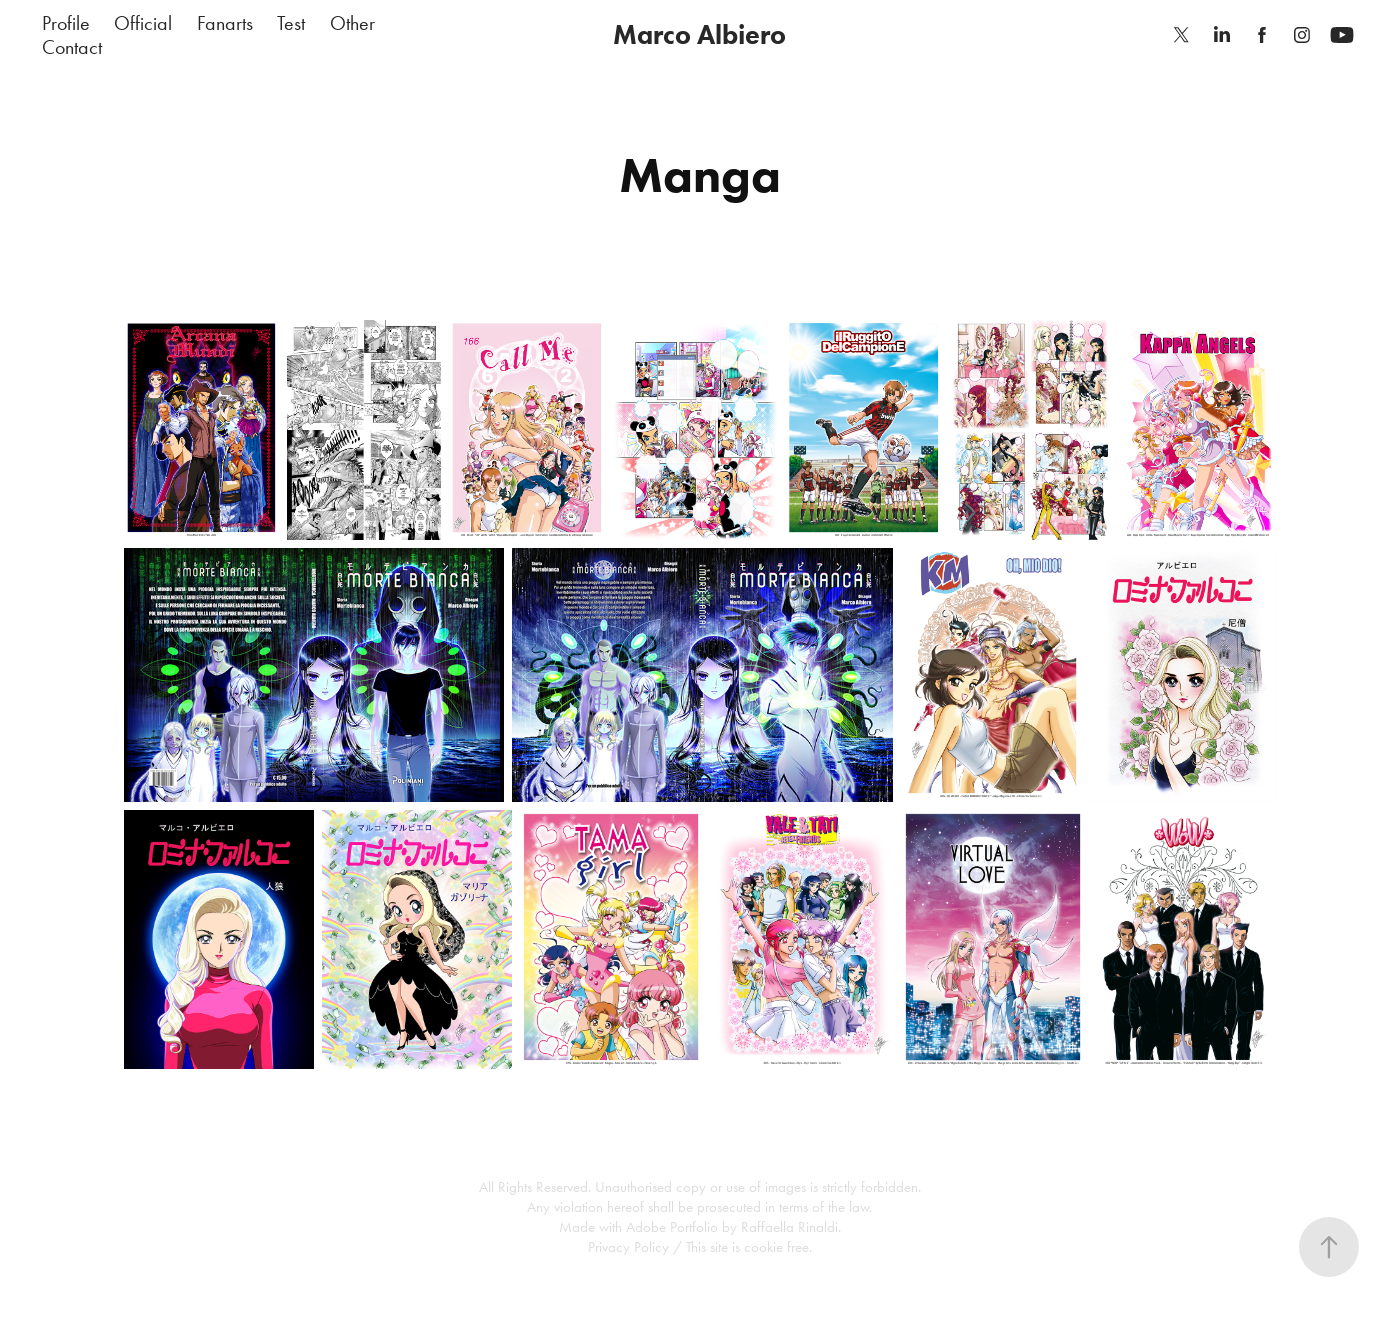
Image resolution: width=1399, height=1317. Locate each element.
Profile (66, 23)
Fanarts (225, 23)
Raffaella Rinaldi (789, 1227)
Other (352, 23)
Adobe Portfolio (672, 1227)
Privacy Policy (628, 1247)
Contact (72, 47)
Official (143, 23)
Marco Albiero (699, 34)
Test (291, 23)
